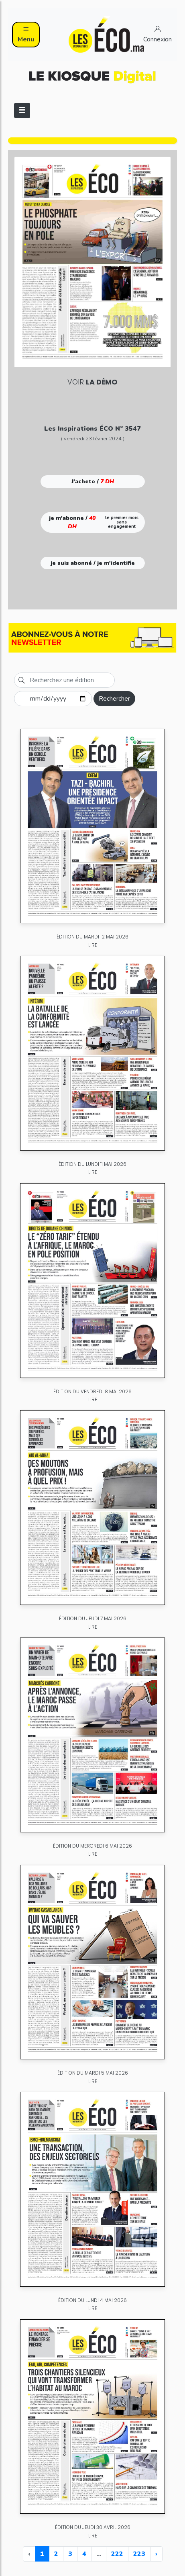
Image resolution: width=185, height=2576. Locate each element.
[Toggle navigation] (22, 110)
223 (139, 2553)
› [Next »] (156, 2553)
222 (117, 2553)
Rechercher (114, 698)
